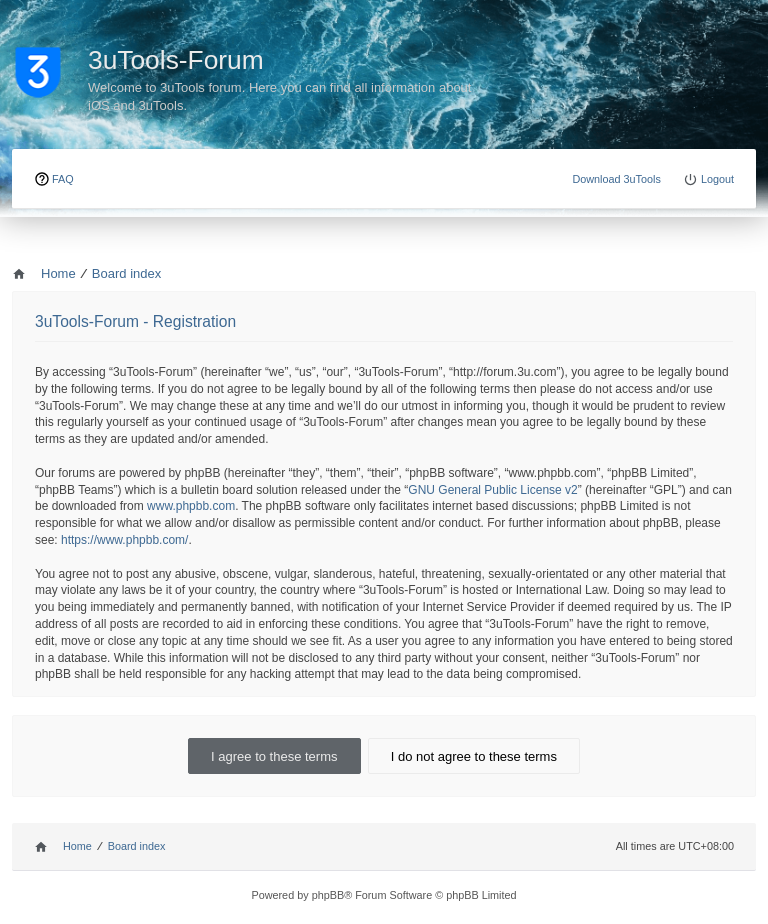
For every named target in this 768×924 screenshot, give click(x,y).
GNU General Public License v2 (492, 490)
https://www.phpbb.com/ (124, 540)
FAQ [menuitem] (63, 179)
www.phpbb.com (191, 506)
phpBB (328, 895)
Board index (137, 846)
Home (77, 846)
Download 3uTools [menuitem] (616, 179)
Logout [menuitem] (717, 179)
